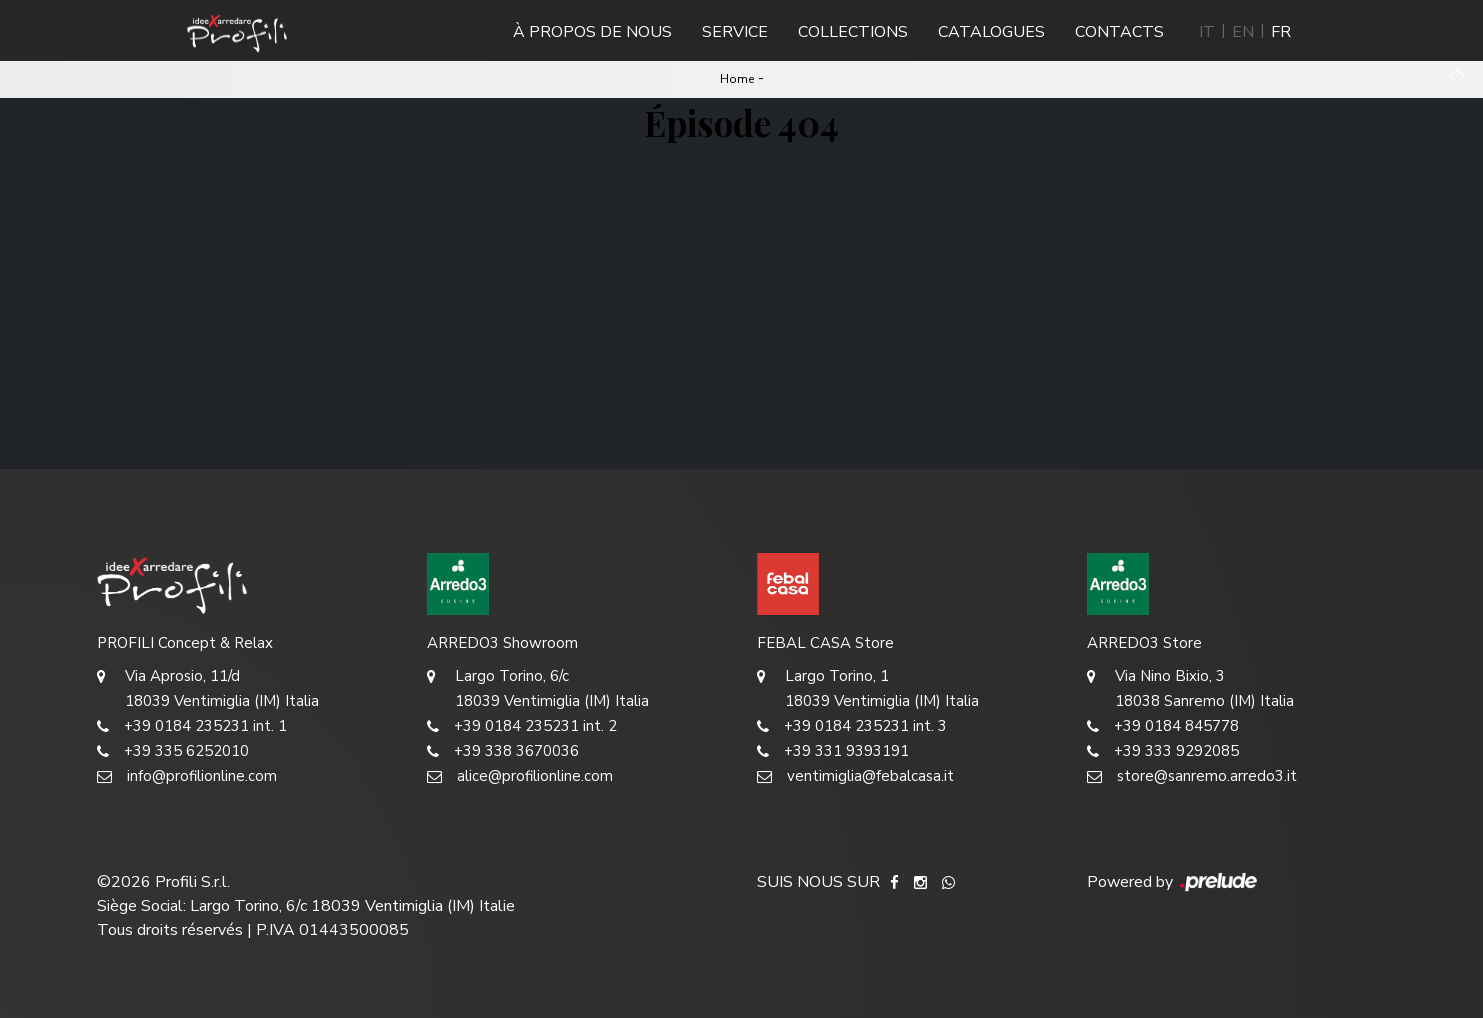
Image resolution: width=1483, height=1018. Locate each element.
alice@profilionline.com (520, 776)
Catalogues (991, 32)
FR (1281, 32)
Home (737, 79)
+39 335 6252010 (173, 751)
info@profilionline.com (187, 776)
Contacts (1119, 32)
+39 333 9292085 (1163, 751)
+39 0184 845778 (1163, 726)
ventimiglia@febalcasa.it (855, 776)
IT (1207, 32)
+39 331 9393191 (833, 751)
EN (1243, 32)
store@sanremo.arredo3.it (1192, 776)
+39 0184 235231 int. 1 (192, 726)
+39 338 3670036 (503, 751)
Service (735, 32)
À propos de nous (592, 32)
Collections (853, 32)
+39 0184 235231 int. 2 (522, 726)
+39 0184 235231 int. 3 (852, 726)
